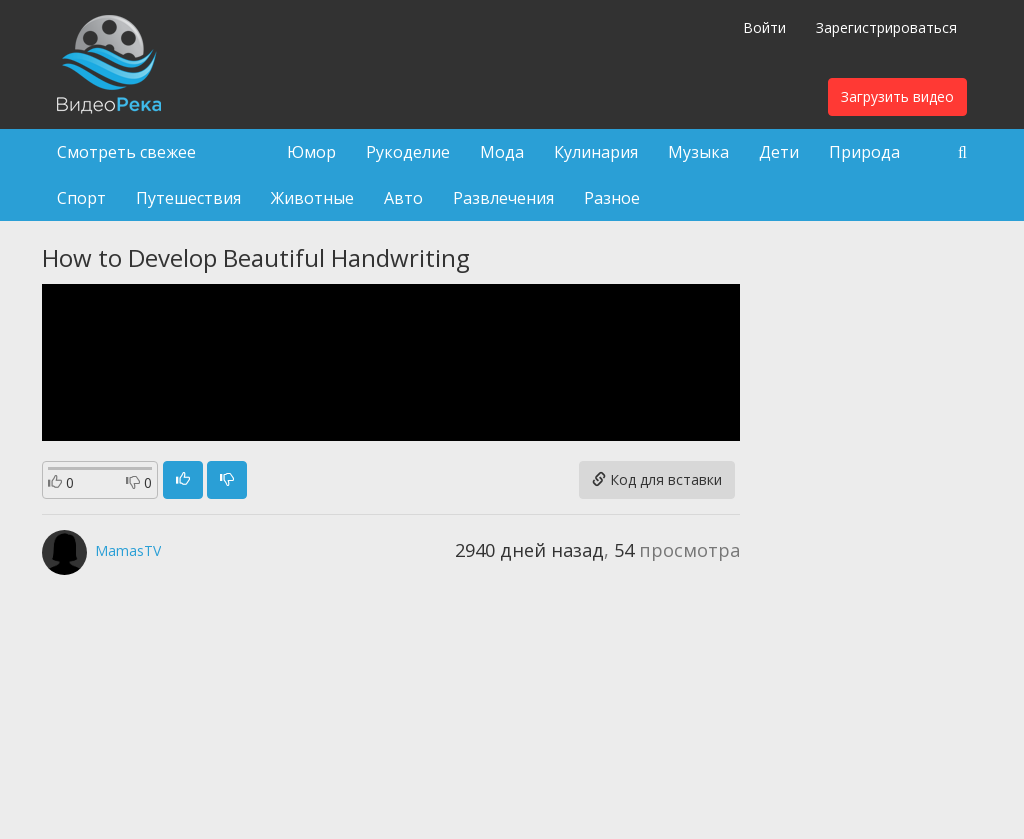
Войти (764, 27)
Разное (612, 198)
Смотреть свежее (126, 152)
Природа (864, 152)
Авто (403, 198)
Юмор (311, 152)
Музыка (698, 152)
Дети (779, 152)
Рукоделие (408, 152)
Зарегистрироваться (886, 27)
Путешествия (188, 198)
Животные (312, 198)
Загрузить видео (897, 96)
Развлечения (503, 198)
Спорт (81, 198)
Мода (502, 152)
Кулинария (596, 152)
